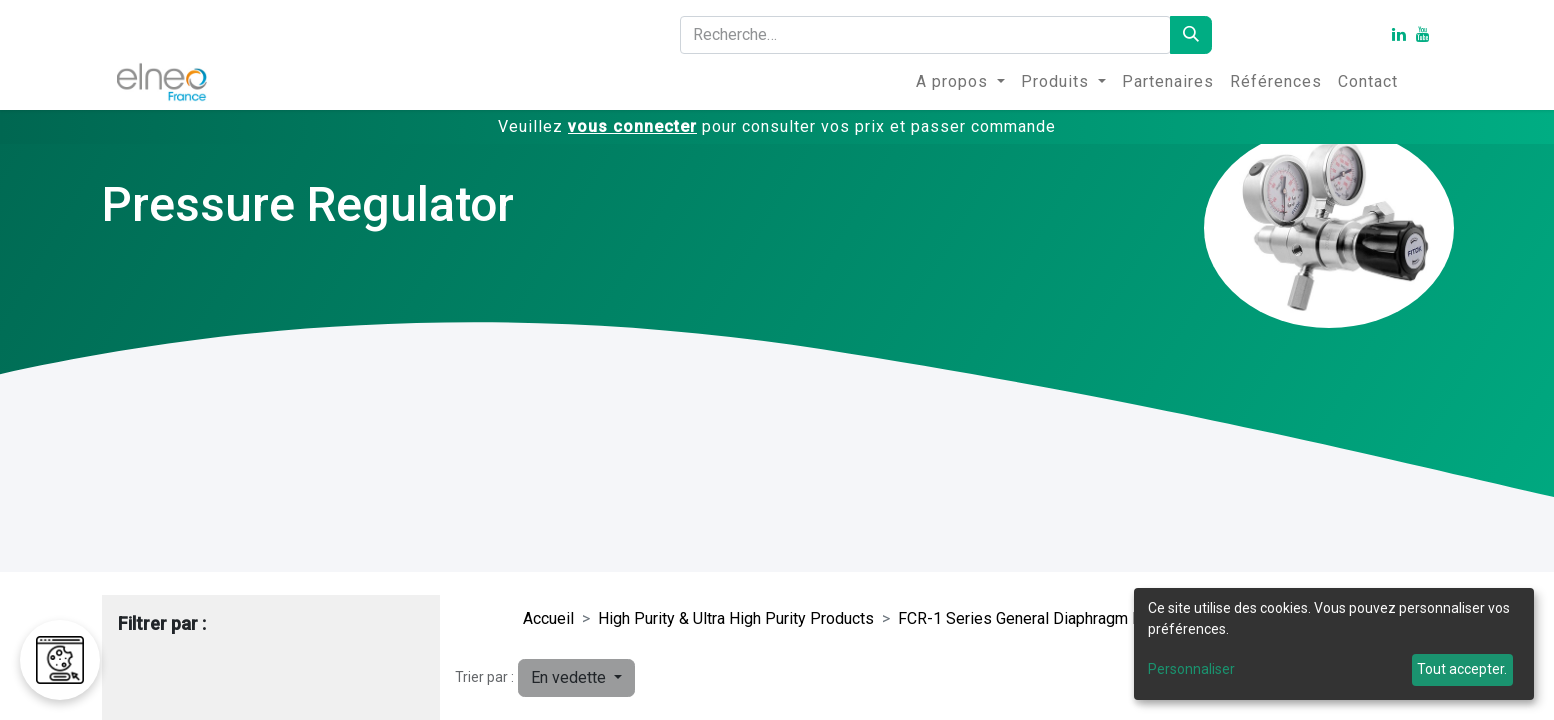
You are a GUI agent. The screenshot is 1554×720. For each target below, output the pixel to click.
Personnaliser (1191, 669)
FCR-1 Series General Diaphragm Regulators (1053, 618)
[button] (576, 678)
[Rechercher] (1191, 35)
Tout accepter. (1462, 669)
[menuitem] (960, 82)
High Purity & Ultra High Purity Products (736, 618)
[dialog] (1334, 644)
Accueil (548, 618)
